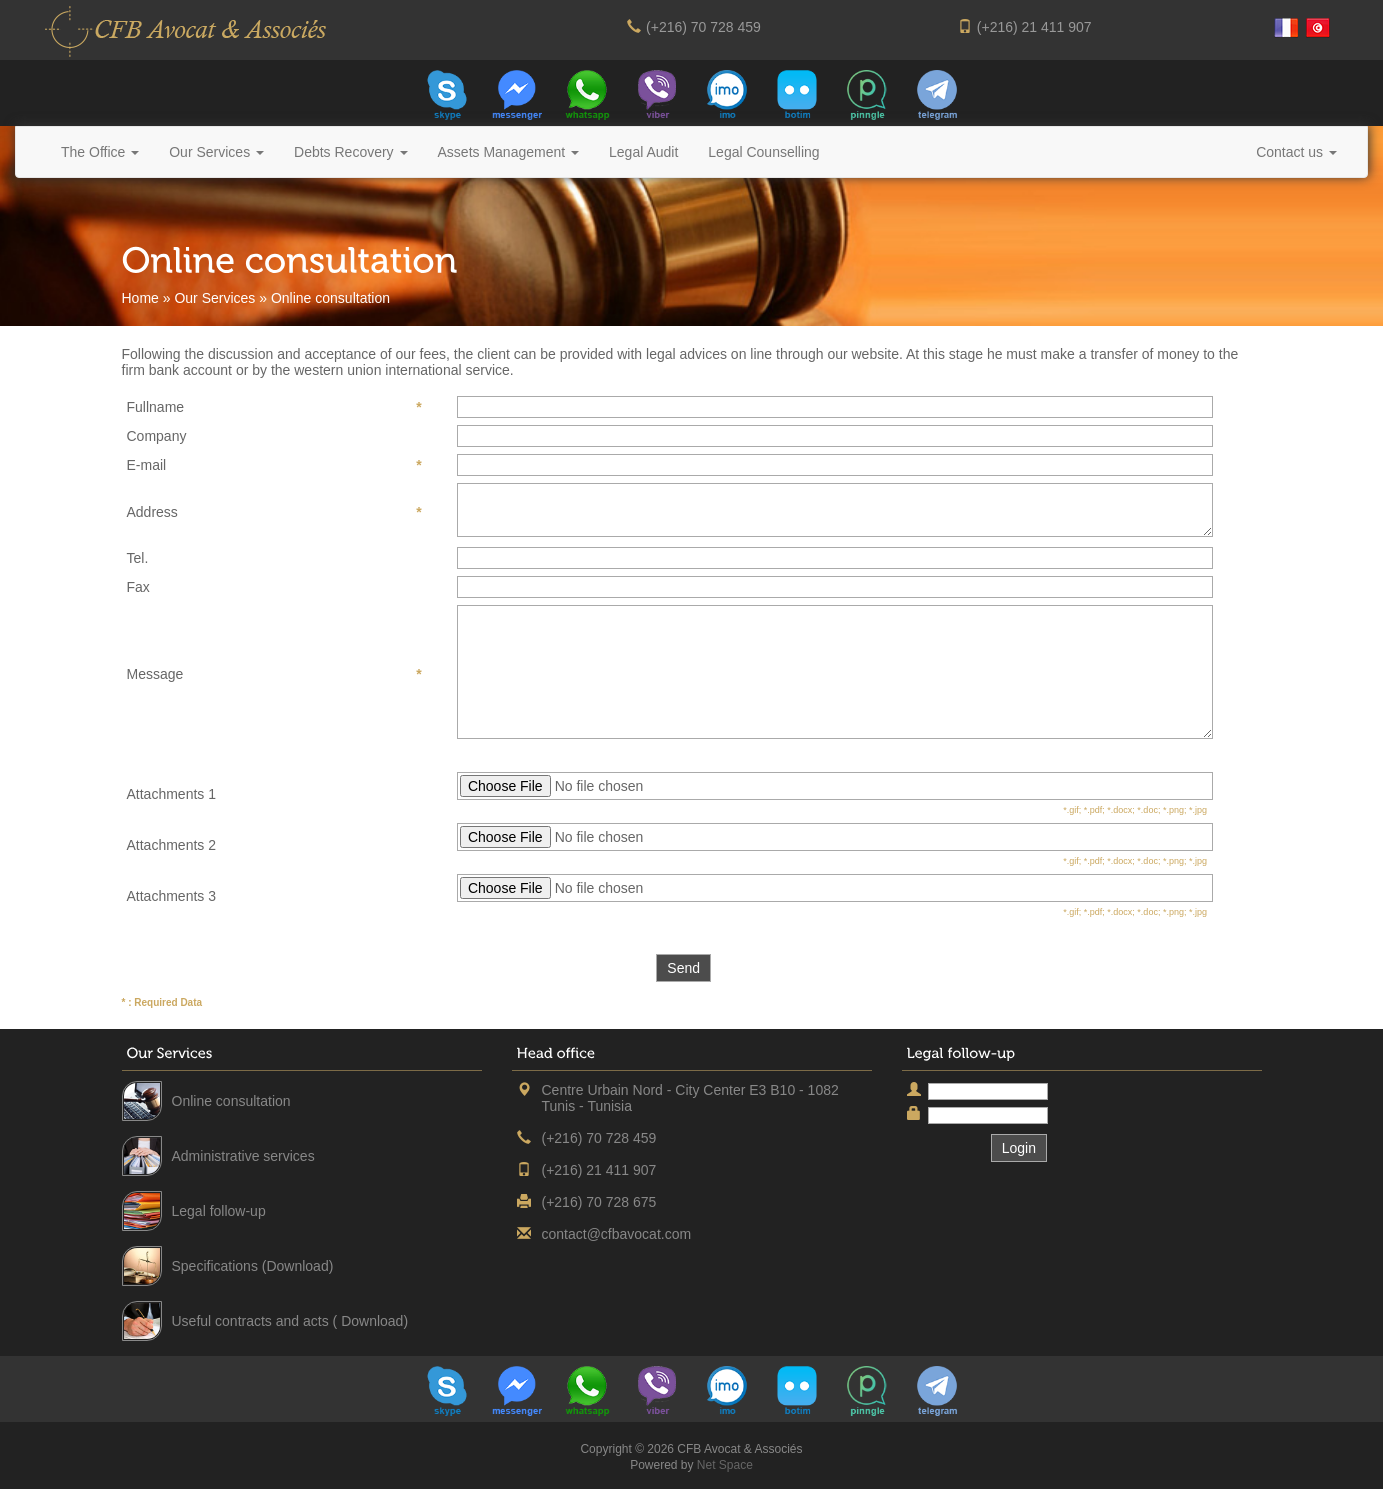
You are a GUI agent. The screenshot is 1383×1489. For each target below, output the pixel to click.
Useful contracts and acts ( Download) (290, 1321)
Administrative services (243, 1156)
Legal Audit (643, 152)
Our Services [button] (216, 152)
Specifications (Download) (253, 1266)
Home (140, 298)
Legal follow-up (219, 1211)
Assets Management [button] (509, 152)
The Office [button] (100, 152)
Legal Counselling (763, 152)
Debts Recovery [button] (350, 152)
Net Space (725, 1465)
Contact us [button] (1296, 152)
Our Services (214, 298)
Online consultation (231, 1101)
